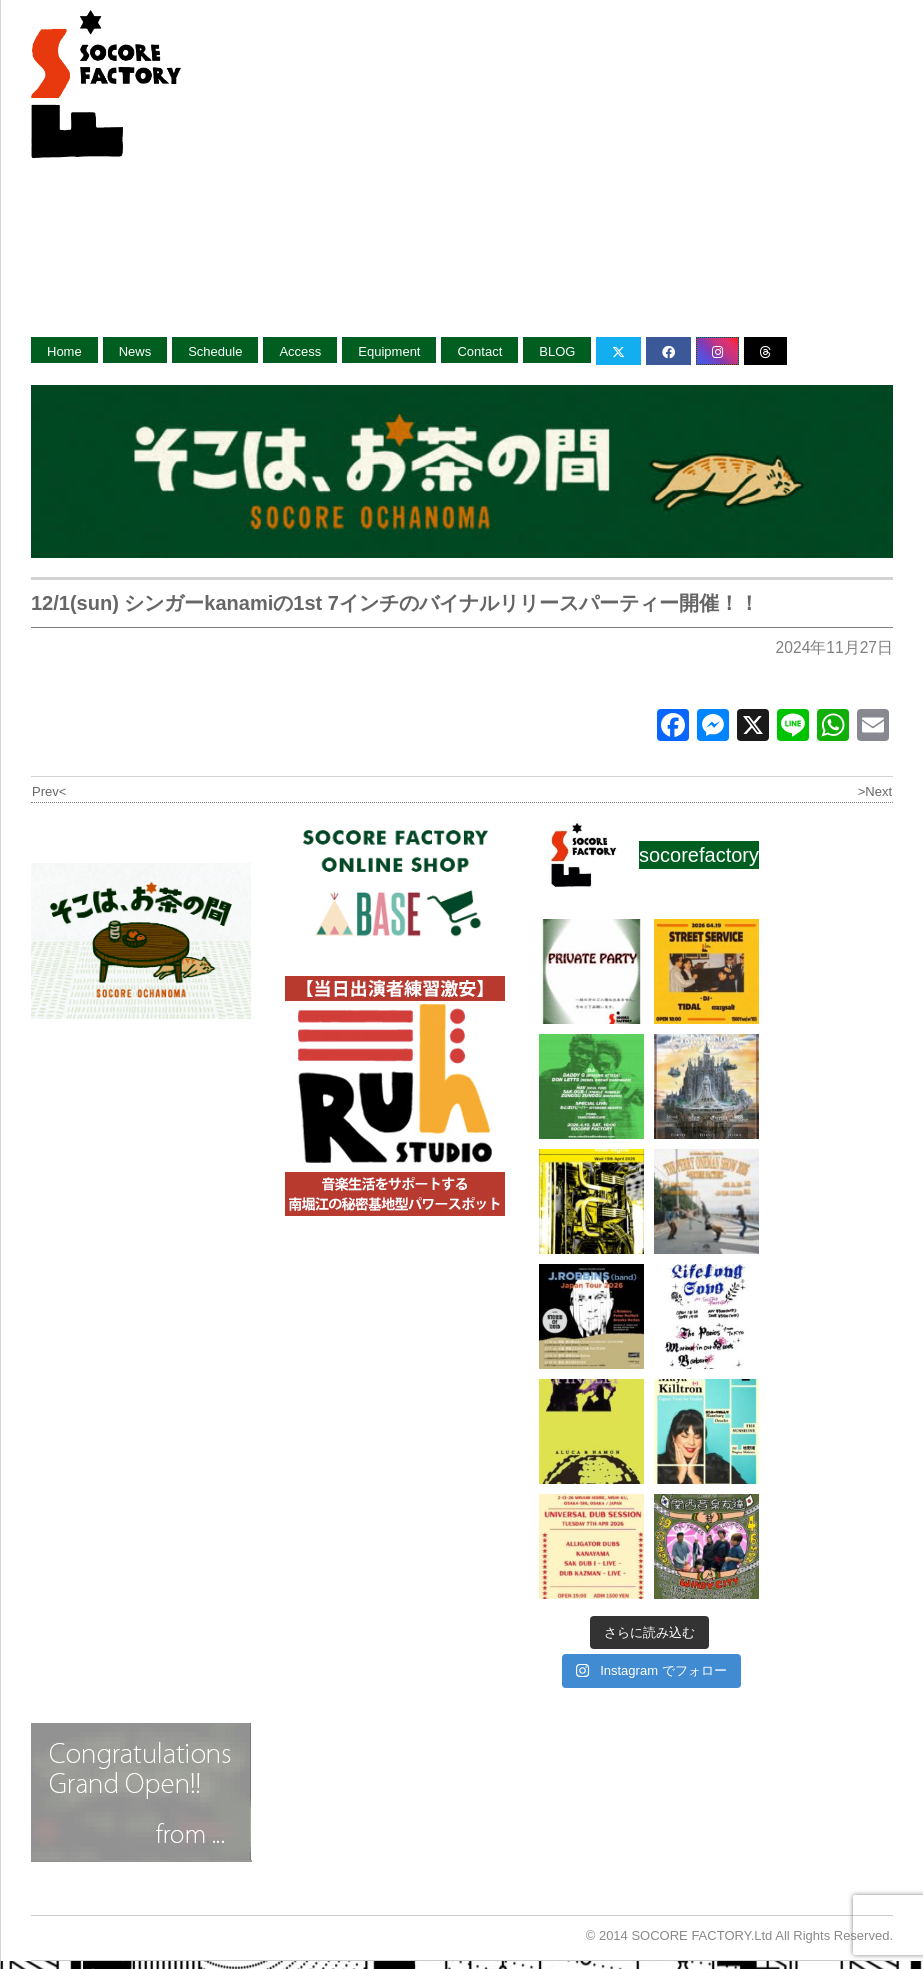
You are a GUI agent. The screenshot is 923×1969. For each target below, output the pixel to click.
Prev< (49, 791)
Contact (479, 351)
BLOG (557, 351)
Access (300, 351)
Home (64, 351)
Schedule (215, 351)
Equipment (389, 351)
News (135, 351)
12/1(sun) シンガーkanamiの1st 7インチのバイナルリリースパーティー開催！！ (395, 603)
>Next (875, 791)
